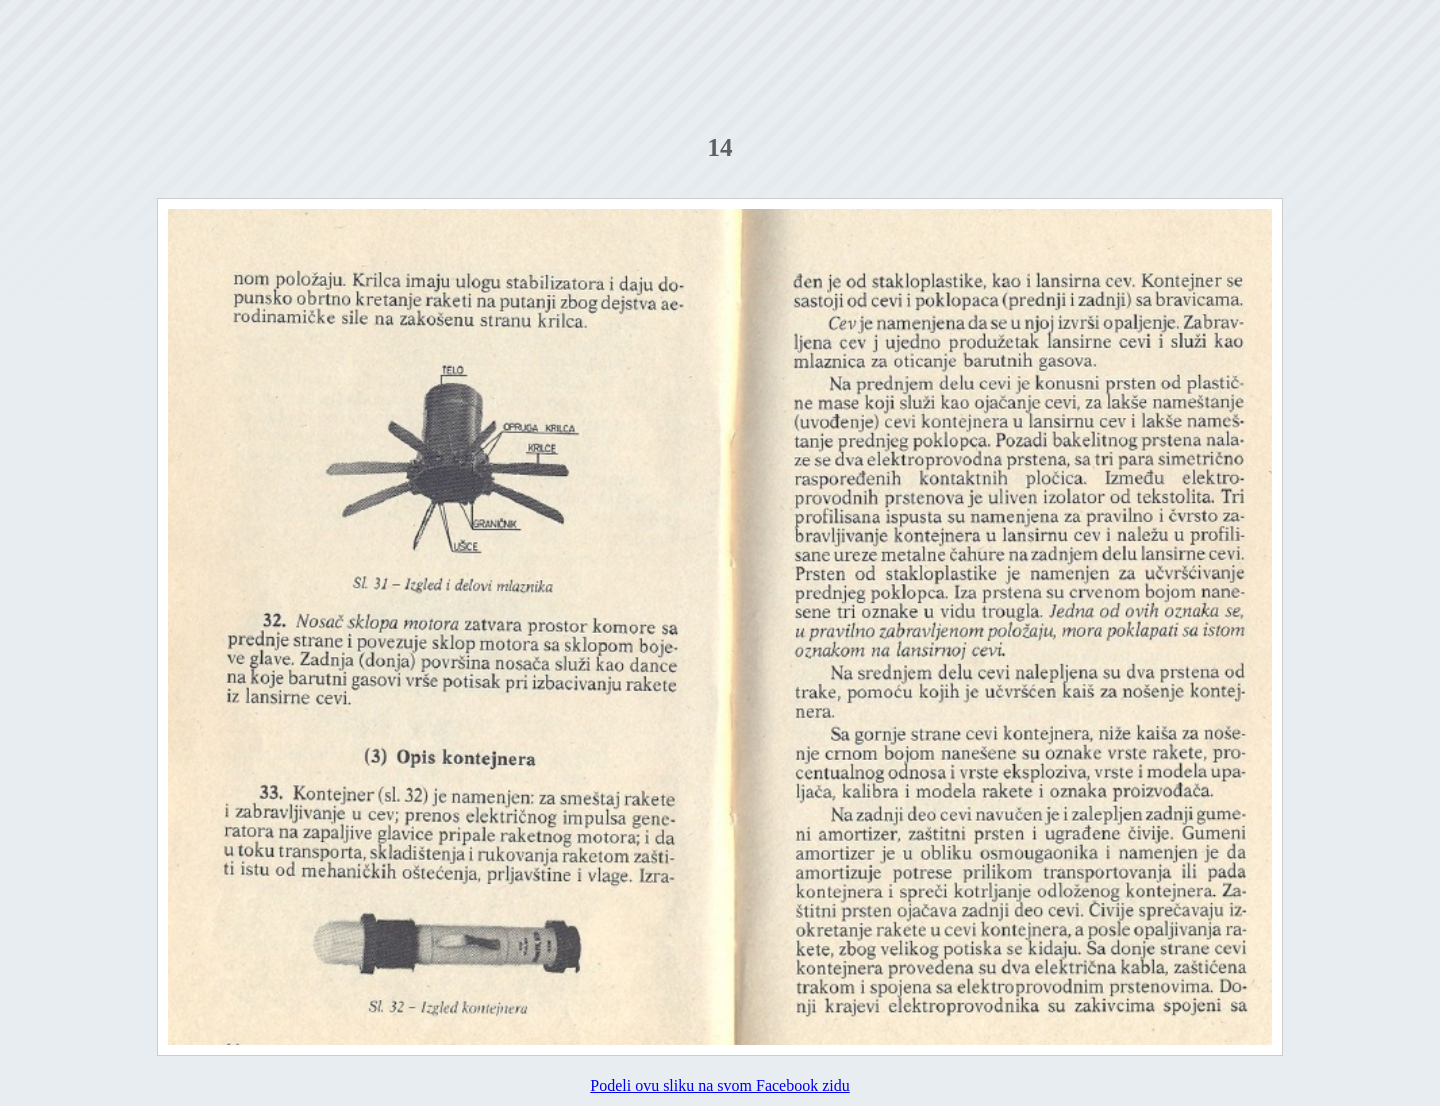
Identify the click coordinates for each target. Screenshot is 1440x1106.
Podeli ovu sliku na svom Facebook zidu (720, 1085)
